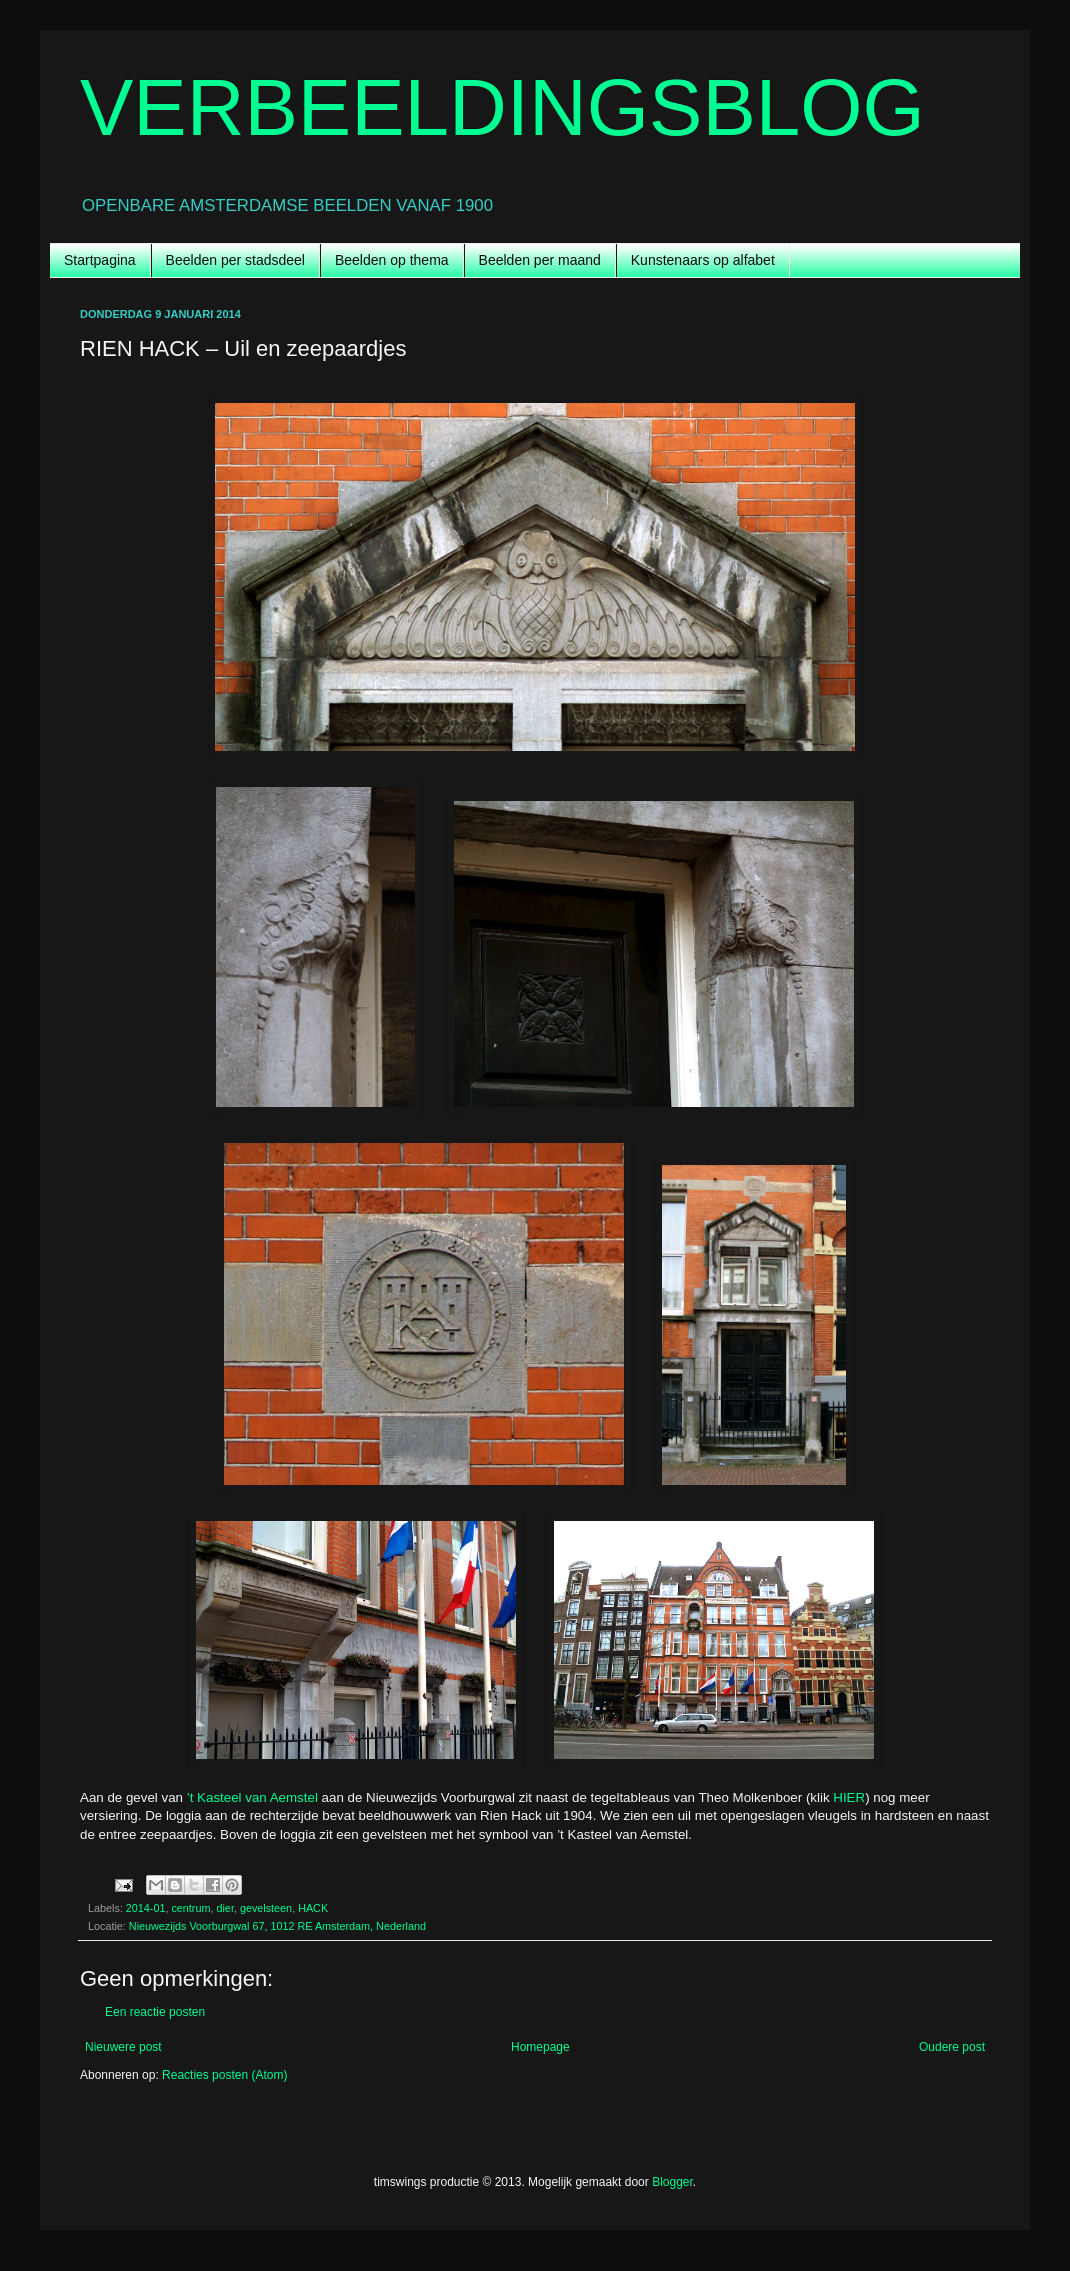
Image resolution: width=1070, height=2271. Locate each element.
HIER (849, 1797)
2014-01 (146, 1908)
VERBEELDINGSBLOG (502, 107)
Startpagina (100, 260)
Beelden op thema (392, 260)
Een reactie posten (155, 2012)
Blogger (672, 2182)
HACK (313, 1908)
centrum (190, 1908)
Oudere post (952, 2047)
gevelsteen (266, 1908)
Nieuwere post (123, 2047)
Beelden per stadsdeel (235, 260)
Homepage (540, 2047)
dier (224, 1908)
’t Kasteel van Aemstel (252, 1797)
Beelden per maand (540, 260)
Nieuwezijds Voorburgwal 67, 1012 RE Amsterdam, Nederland (277, 1926)
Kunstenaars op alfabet (703, 260)
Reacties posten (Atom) (224, 2075)
